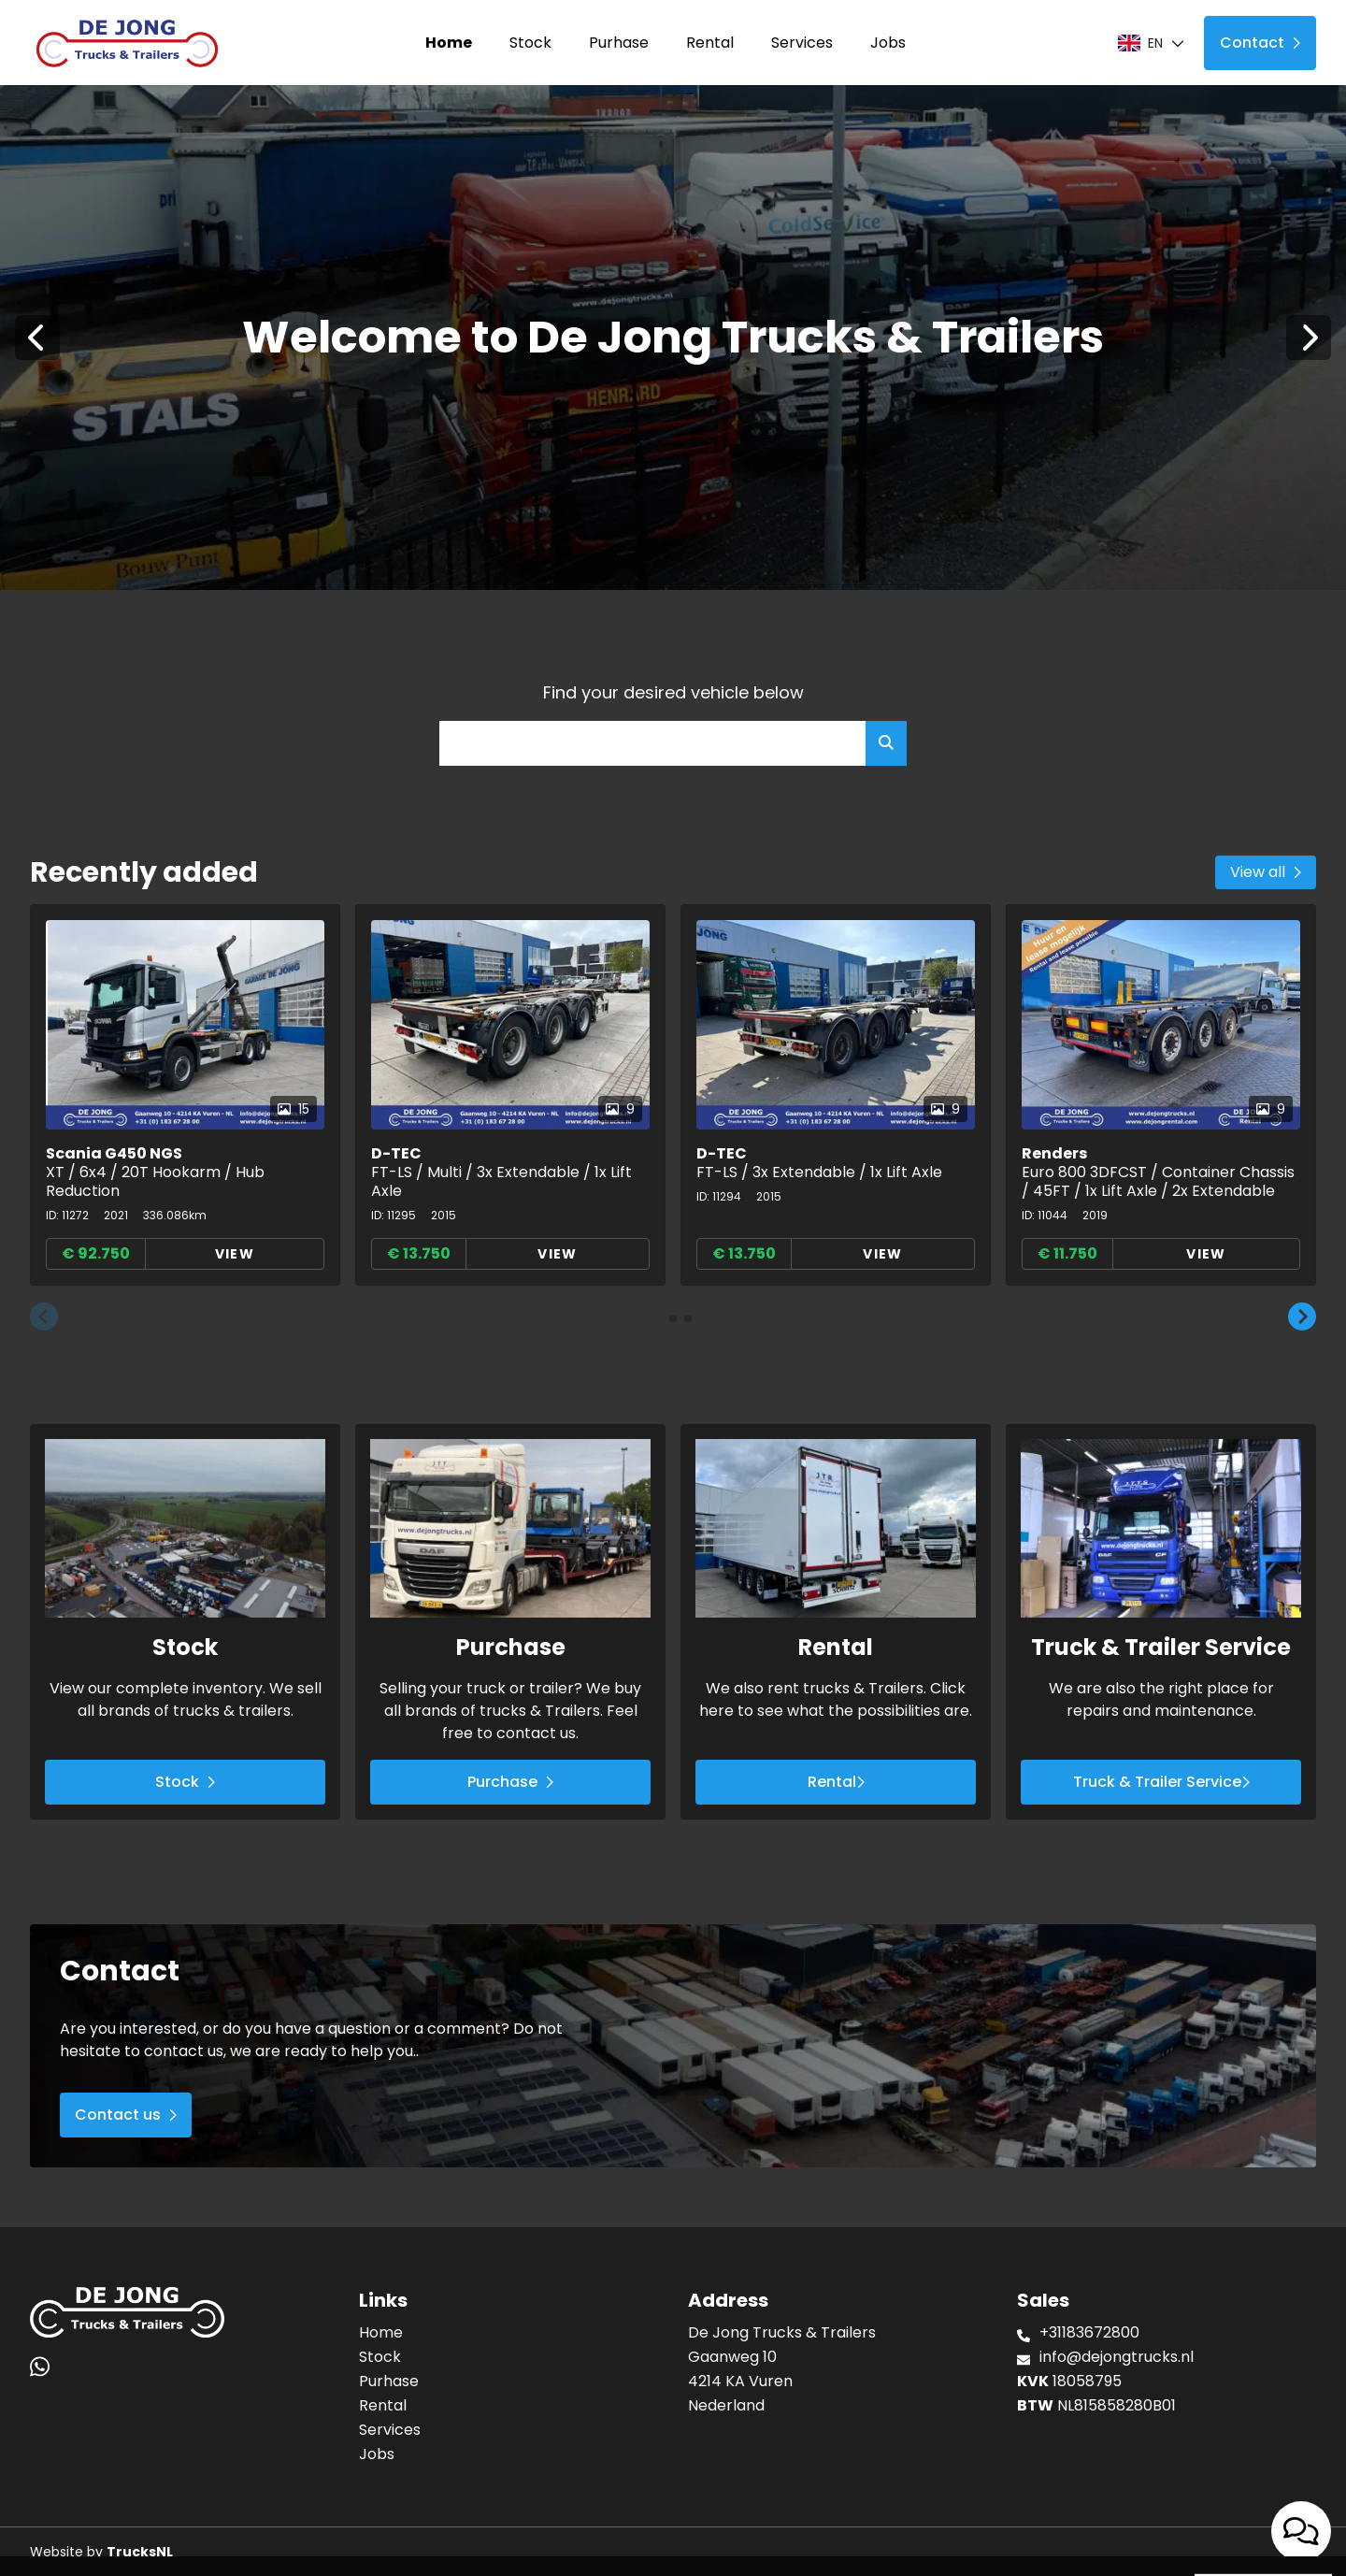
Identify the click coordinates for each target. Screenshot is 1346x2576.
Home (448, 42)
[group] (185, 1095)
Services (802, 42)
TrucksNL (140, 2551)
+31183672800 (1089, 2332)
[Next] (1308, 337)
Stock (530, 42)
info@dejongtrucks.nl (1116, 2356)
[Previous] (37, 337)
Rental (710, 42)
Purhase (619, 42)
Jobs (888, 42)
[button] (44, 1317)
